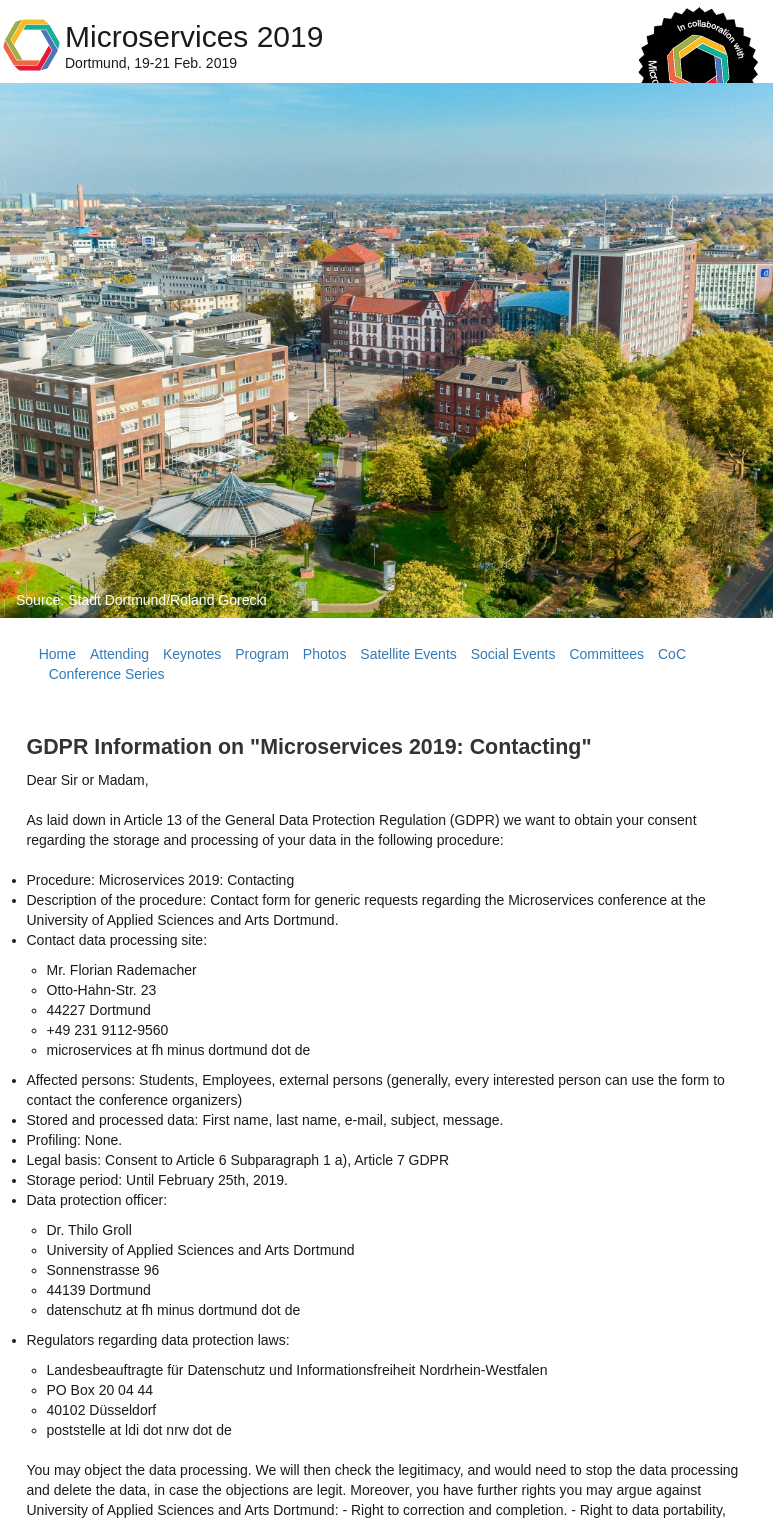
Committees (606, 654)
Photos (325, 654)
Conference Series (107, 674)
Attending (119, 654)
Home (57, 654)
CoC (672, 654)
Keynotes (192, 654)
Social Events (513, 654)
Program (262, 654)
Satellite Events (408, 654)
